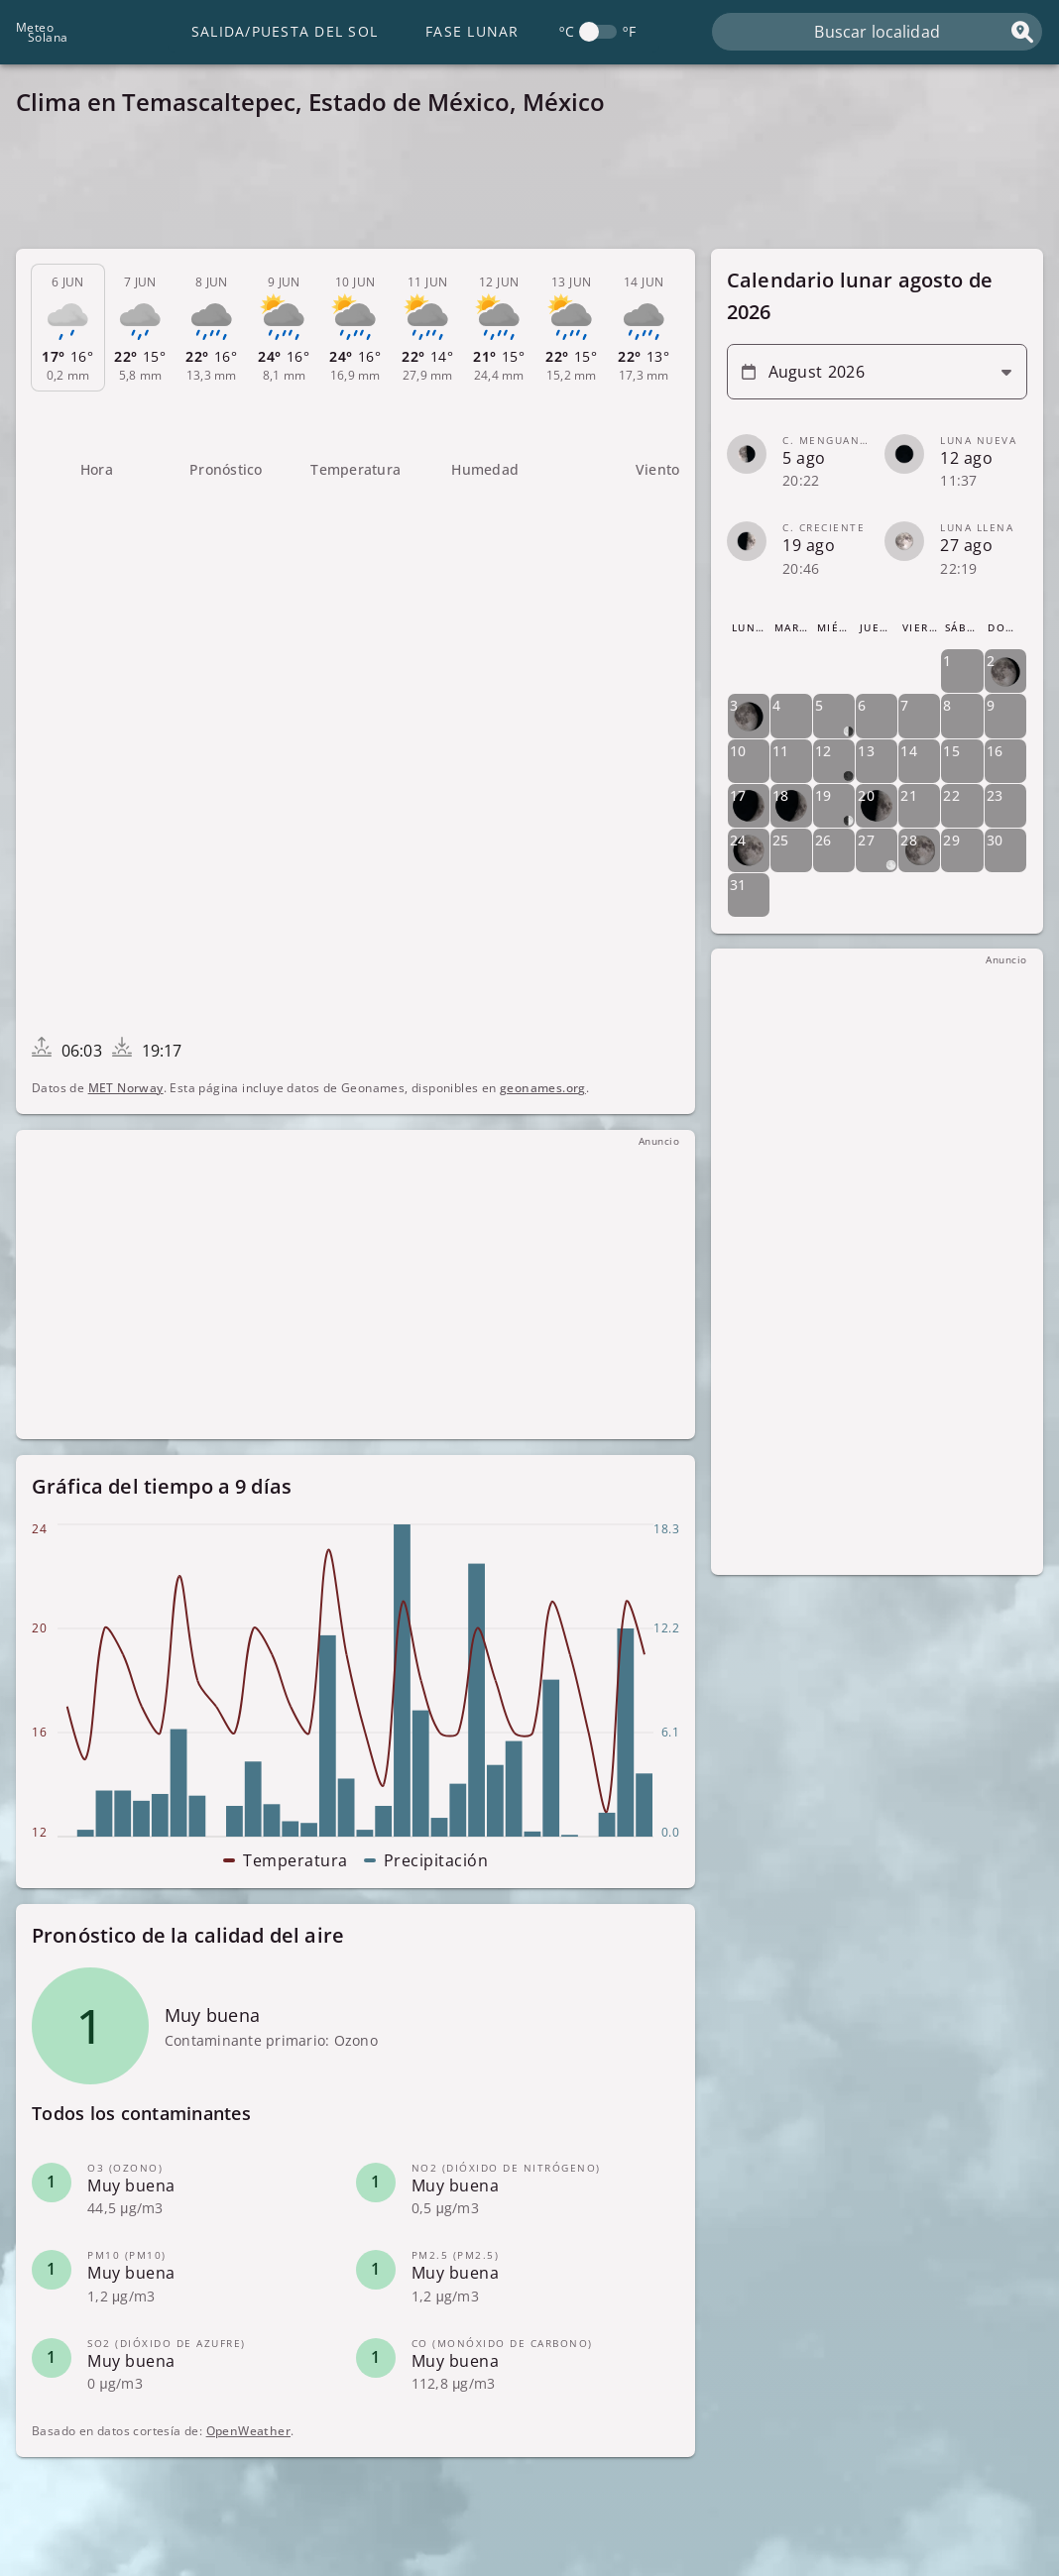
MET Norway (126, 1087)
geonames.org (543, 1087)
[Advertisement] (529, 188)
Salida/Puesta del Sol (284, 31)
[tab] (68, 328)
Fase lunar (472, 31)
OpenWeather (248, 2430)
